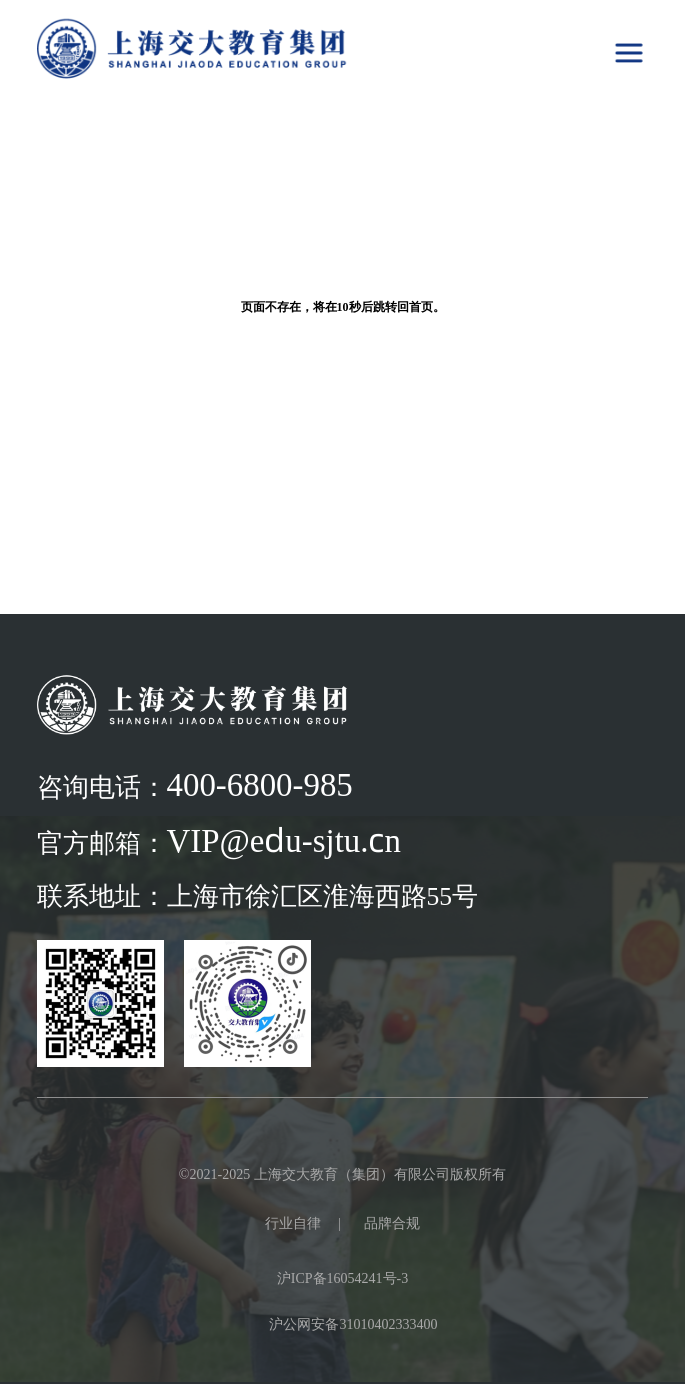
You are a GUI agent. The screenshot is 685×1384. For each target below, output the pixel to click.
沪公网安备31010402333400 (353, 1324)
